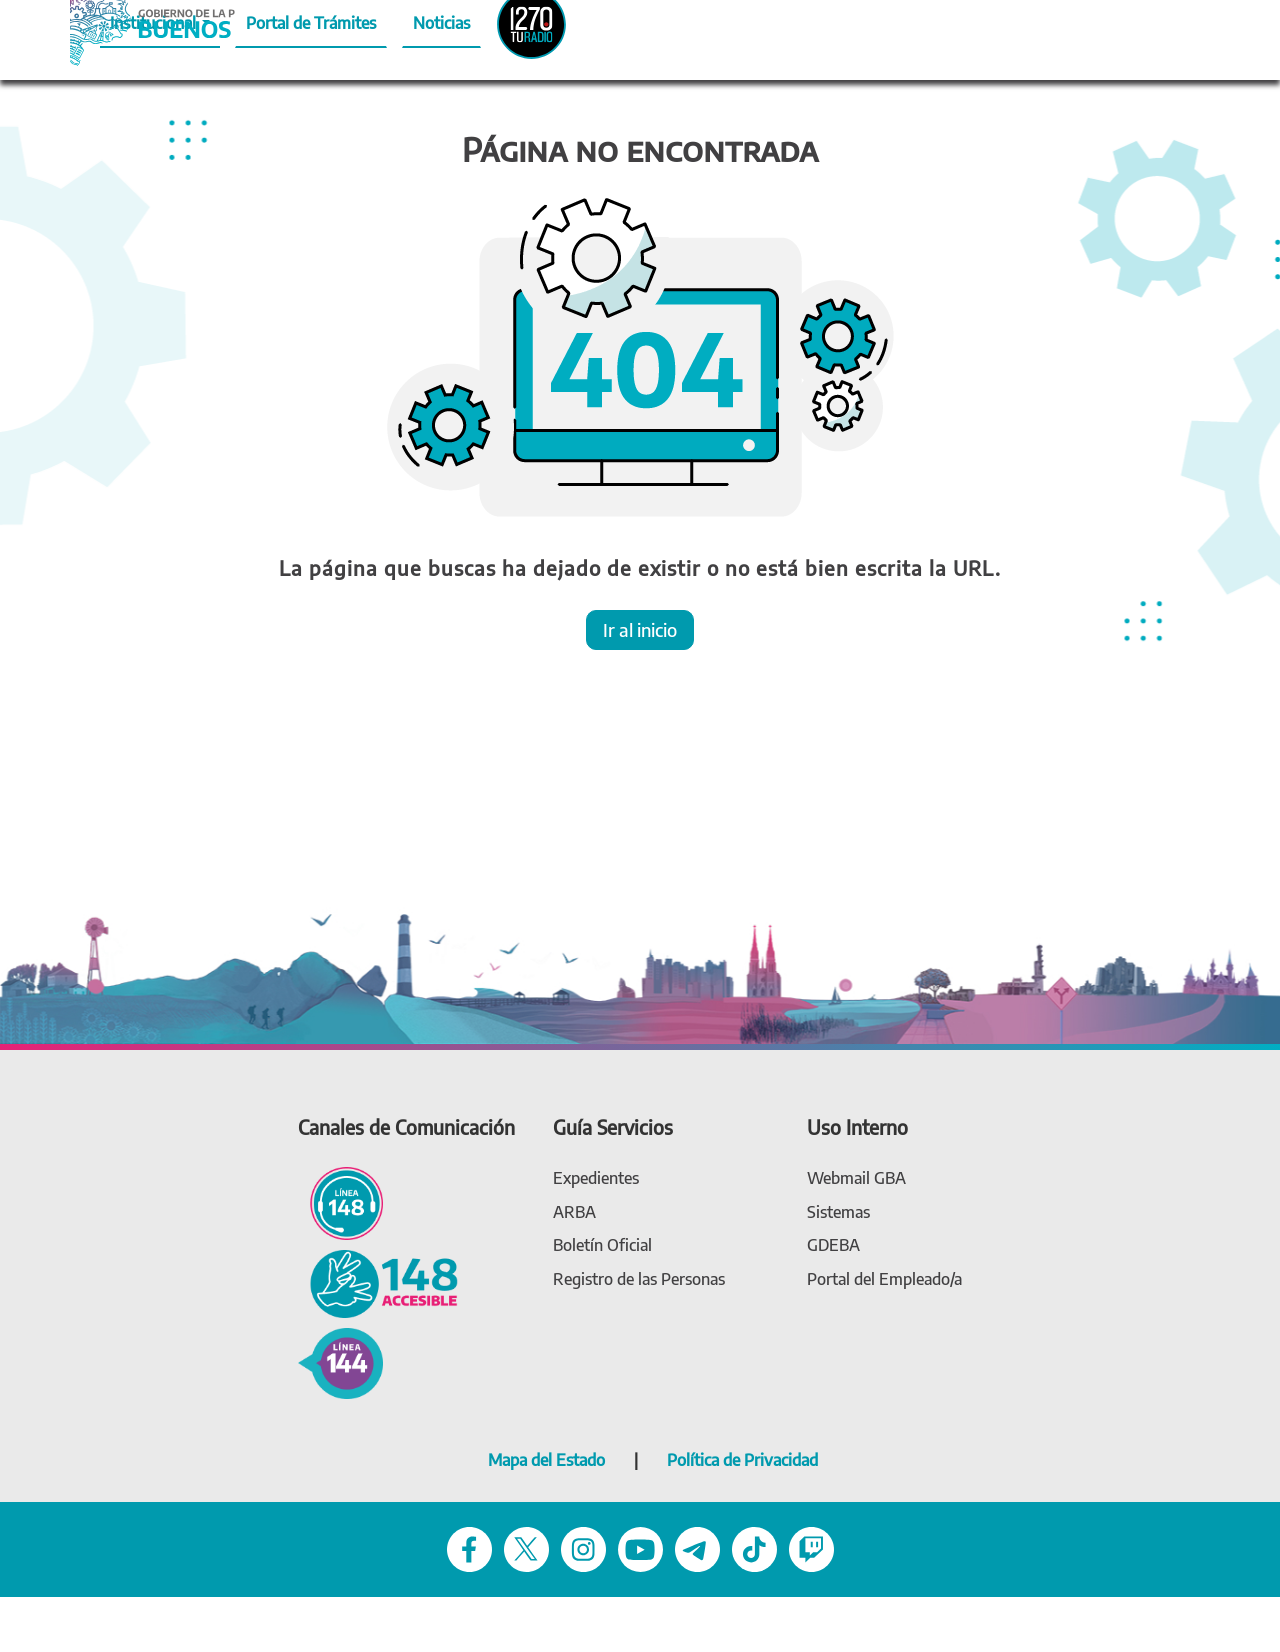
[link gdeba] (833, 1245)
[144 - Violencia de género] (340, 1361)
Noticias (441, 23)
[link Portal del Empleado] (884, 1279)
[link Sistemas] (838, 1212)
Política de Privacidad (742, 1460)
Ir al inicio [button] (640, 629)
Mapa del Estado (546, 1460)
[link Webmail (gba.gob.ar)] (856, 1178)
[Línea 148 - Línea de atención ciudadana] (340, 1202)
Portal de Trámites (311, 23)
